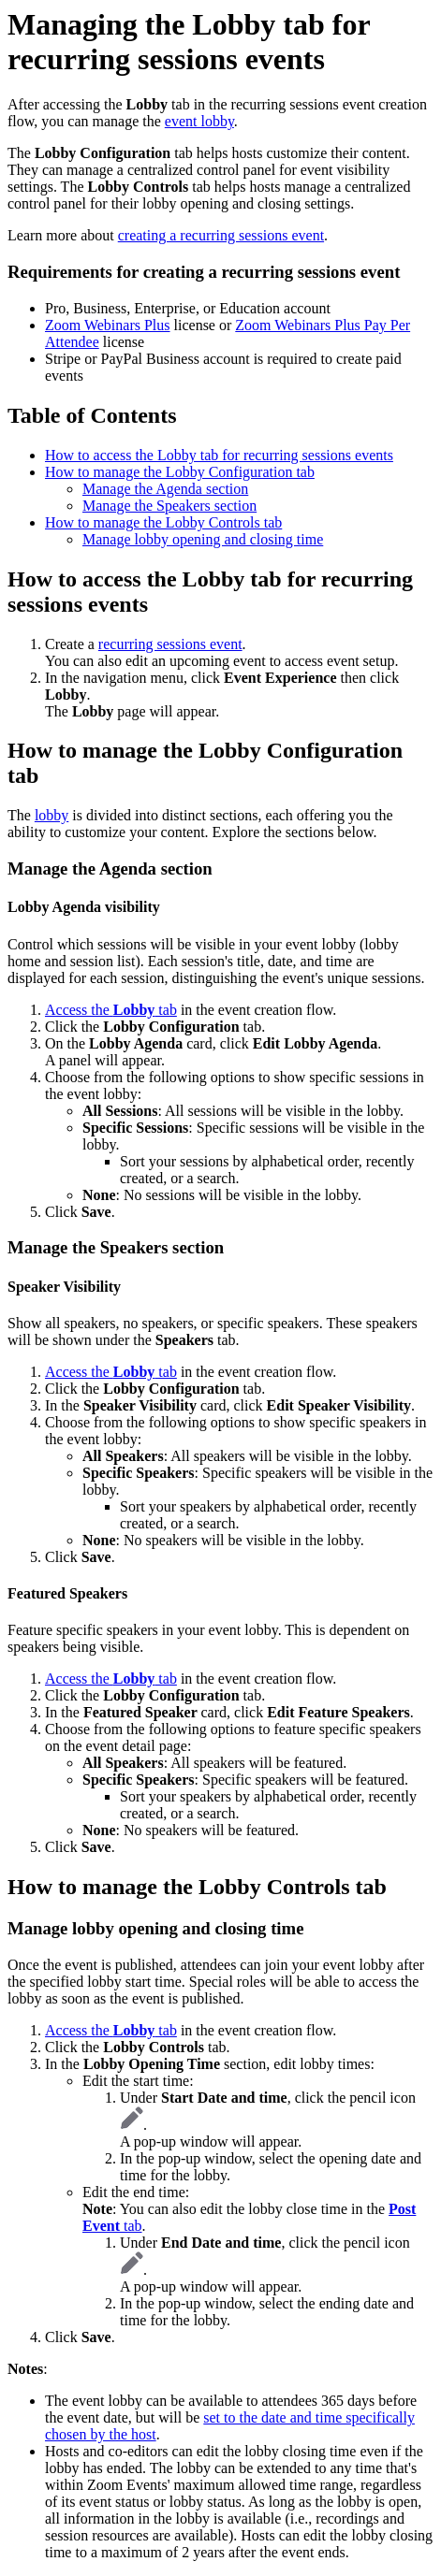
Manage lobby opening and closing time (202, 539)
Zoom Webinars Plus (107, 325)
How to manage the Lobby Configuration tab (180, 472)
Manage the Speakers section (169, 506)
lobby (51, 815)
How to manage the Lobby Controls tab (163, 522)
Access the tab (111, 1010)
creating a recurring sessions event (221, 235)
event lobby (199, 121)
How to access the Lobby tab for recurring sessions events (219, 455)
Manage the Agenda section (165, 489)
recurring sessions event (170, 644)
